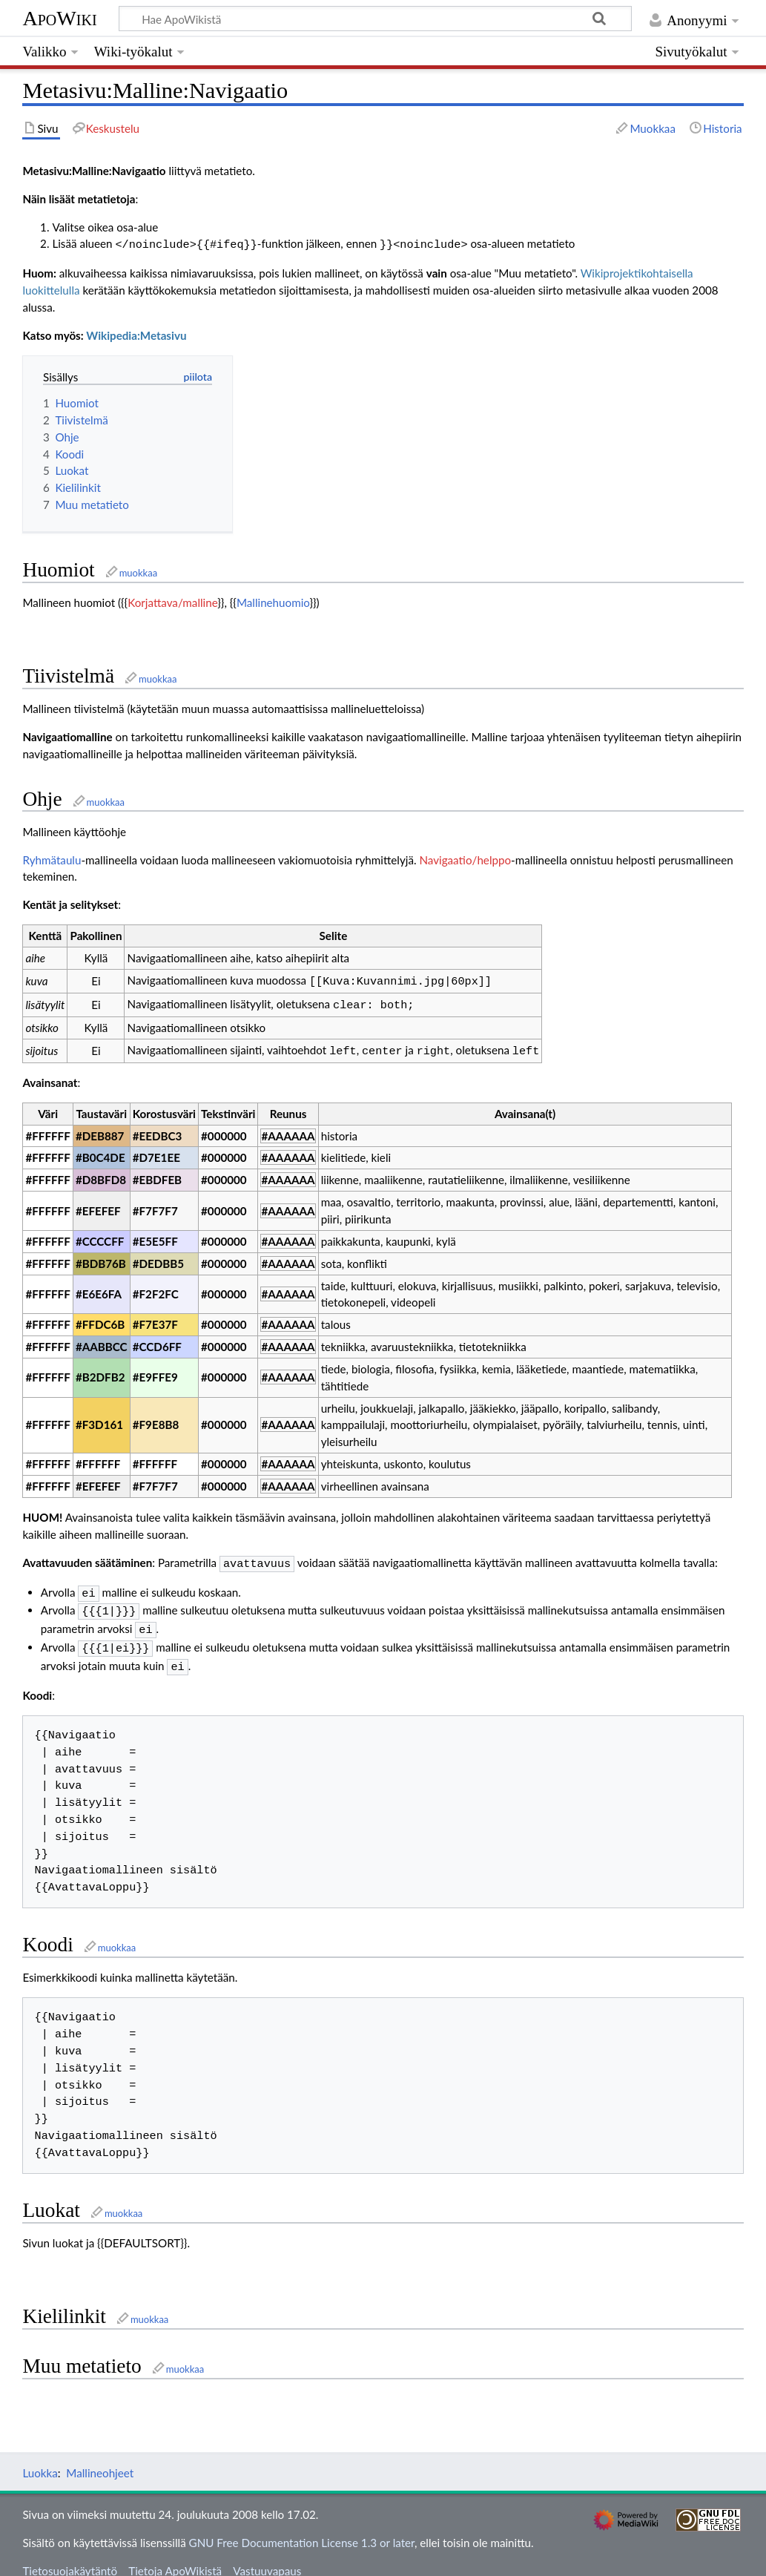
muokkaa (138, 571)
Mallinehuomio (273, 601)
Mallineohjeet (99, 2458)
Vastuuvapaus (267, 2556)
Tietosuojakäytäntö (69, 2556)
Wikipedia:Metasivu (136, 334)
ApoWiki (59, 18)
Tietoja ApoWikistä (175, 2556)
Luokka (39, 2458)
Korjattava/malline (172, 601)
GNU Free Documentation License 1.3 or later (302, 2527)
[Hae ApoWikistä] (375, 18)
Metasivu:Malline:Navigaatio (93, 170)
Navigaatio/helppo (465, 858)
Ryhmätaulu (51, 858)
